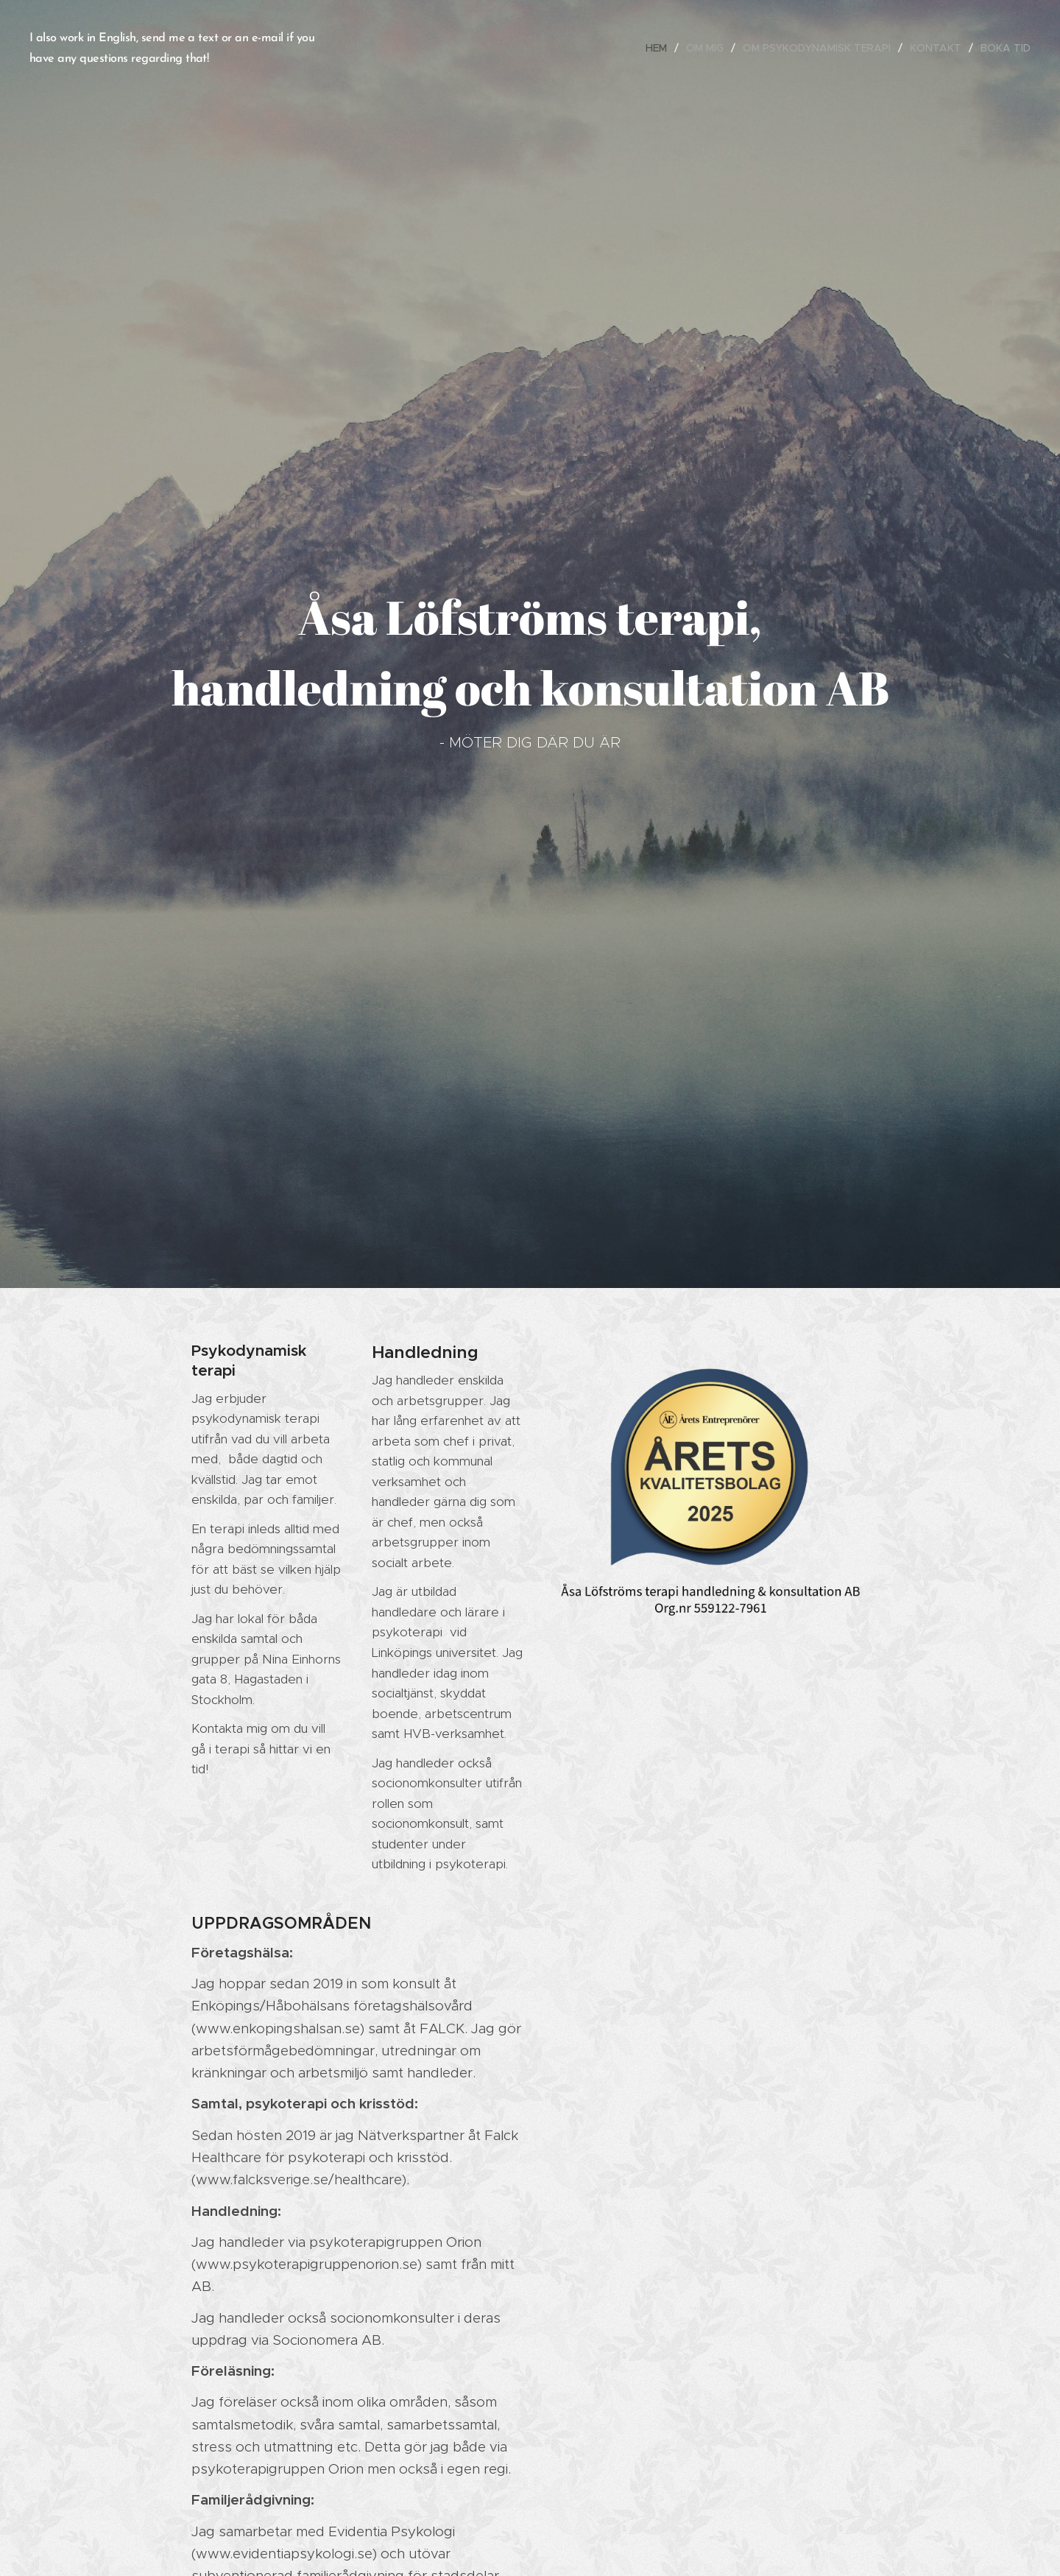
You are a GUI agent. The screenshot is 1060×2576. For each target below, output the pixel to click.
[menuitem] (660, 47)
